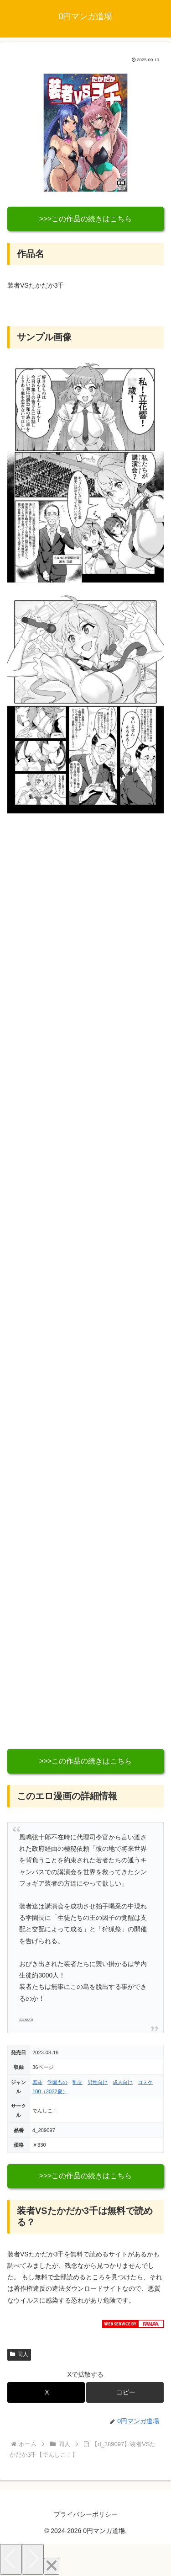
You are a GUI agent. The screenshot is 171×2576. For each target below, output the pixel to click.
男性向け (98, 2082)
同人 (19, 2354)
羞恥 (37, 2082)
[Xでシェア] (46, 2392)
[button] (125, 2392)
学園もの (57, 2082)
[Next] (33, 2559)
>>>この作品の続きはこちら (85, 219)
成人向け (123, 2082)
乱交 (78, 2082)
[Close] (51, 2566)
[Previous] (11, 2559)
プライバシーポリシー (86, 2514)
